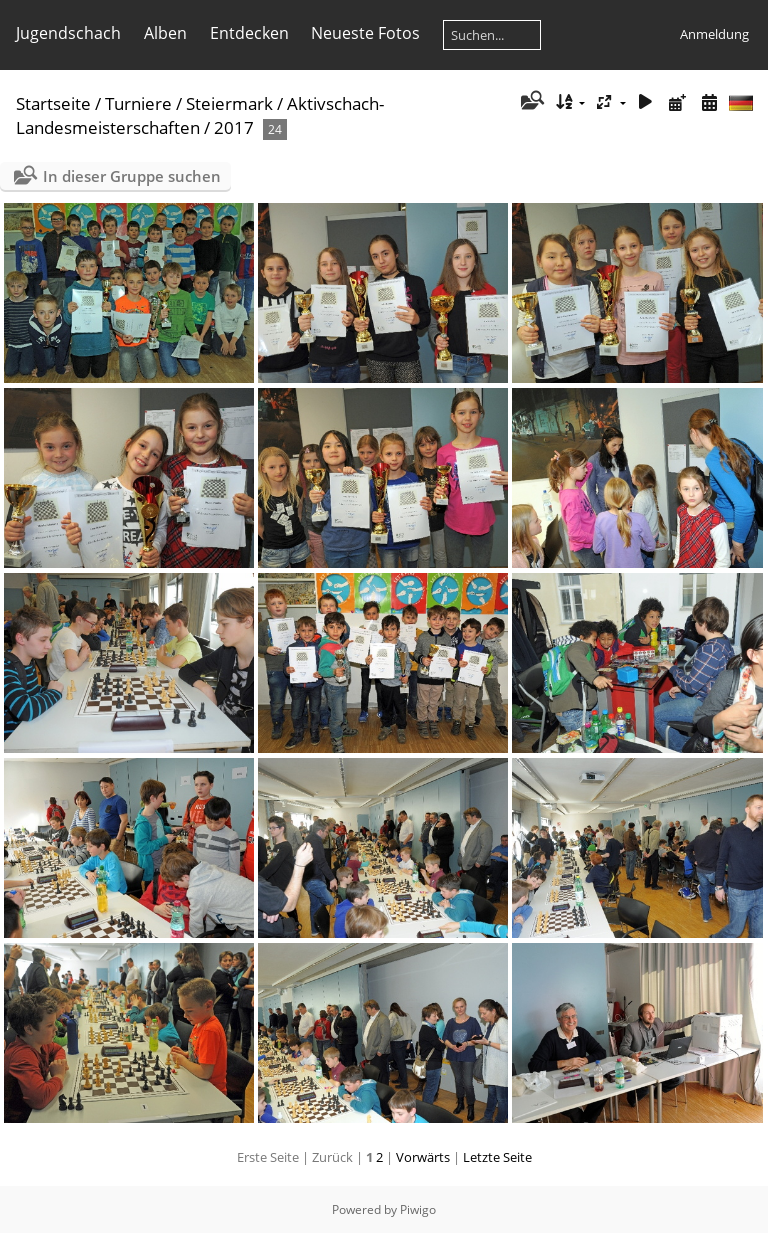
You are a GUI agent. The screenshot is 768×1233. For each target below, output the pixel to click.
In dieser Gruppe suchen (132, 176)
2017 (234, 127)
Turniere (138, 103)
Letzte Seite (497, 1157)
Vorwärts (423, 1157)
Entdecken (249, 33)
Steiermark (229, 103)
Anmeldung (714, 34)
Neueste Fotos (365, 33)
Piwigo (418, 1209)
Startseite (53, 103)
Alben (165, 33)
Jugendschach (68, 33)
